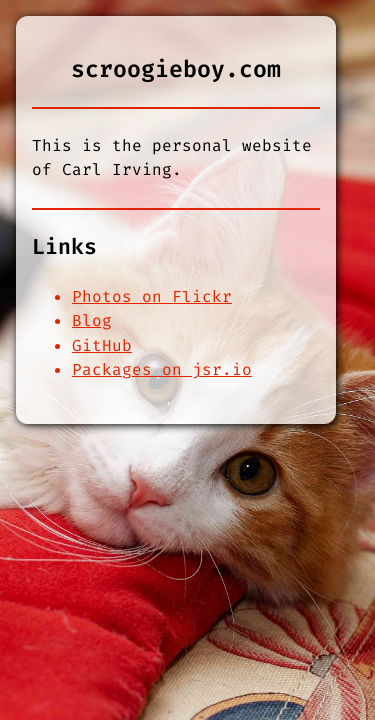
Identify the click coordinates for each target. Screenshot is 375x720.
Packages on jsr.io (162, 369)
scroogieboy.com (176, 69)
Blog (92, 320)
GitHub (102, 345)
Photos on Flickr (152, 296)
